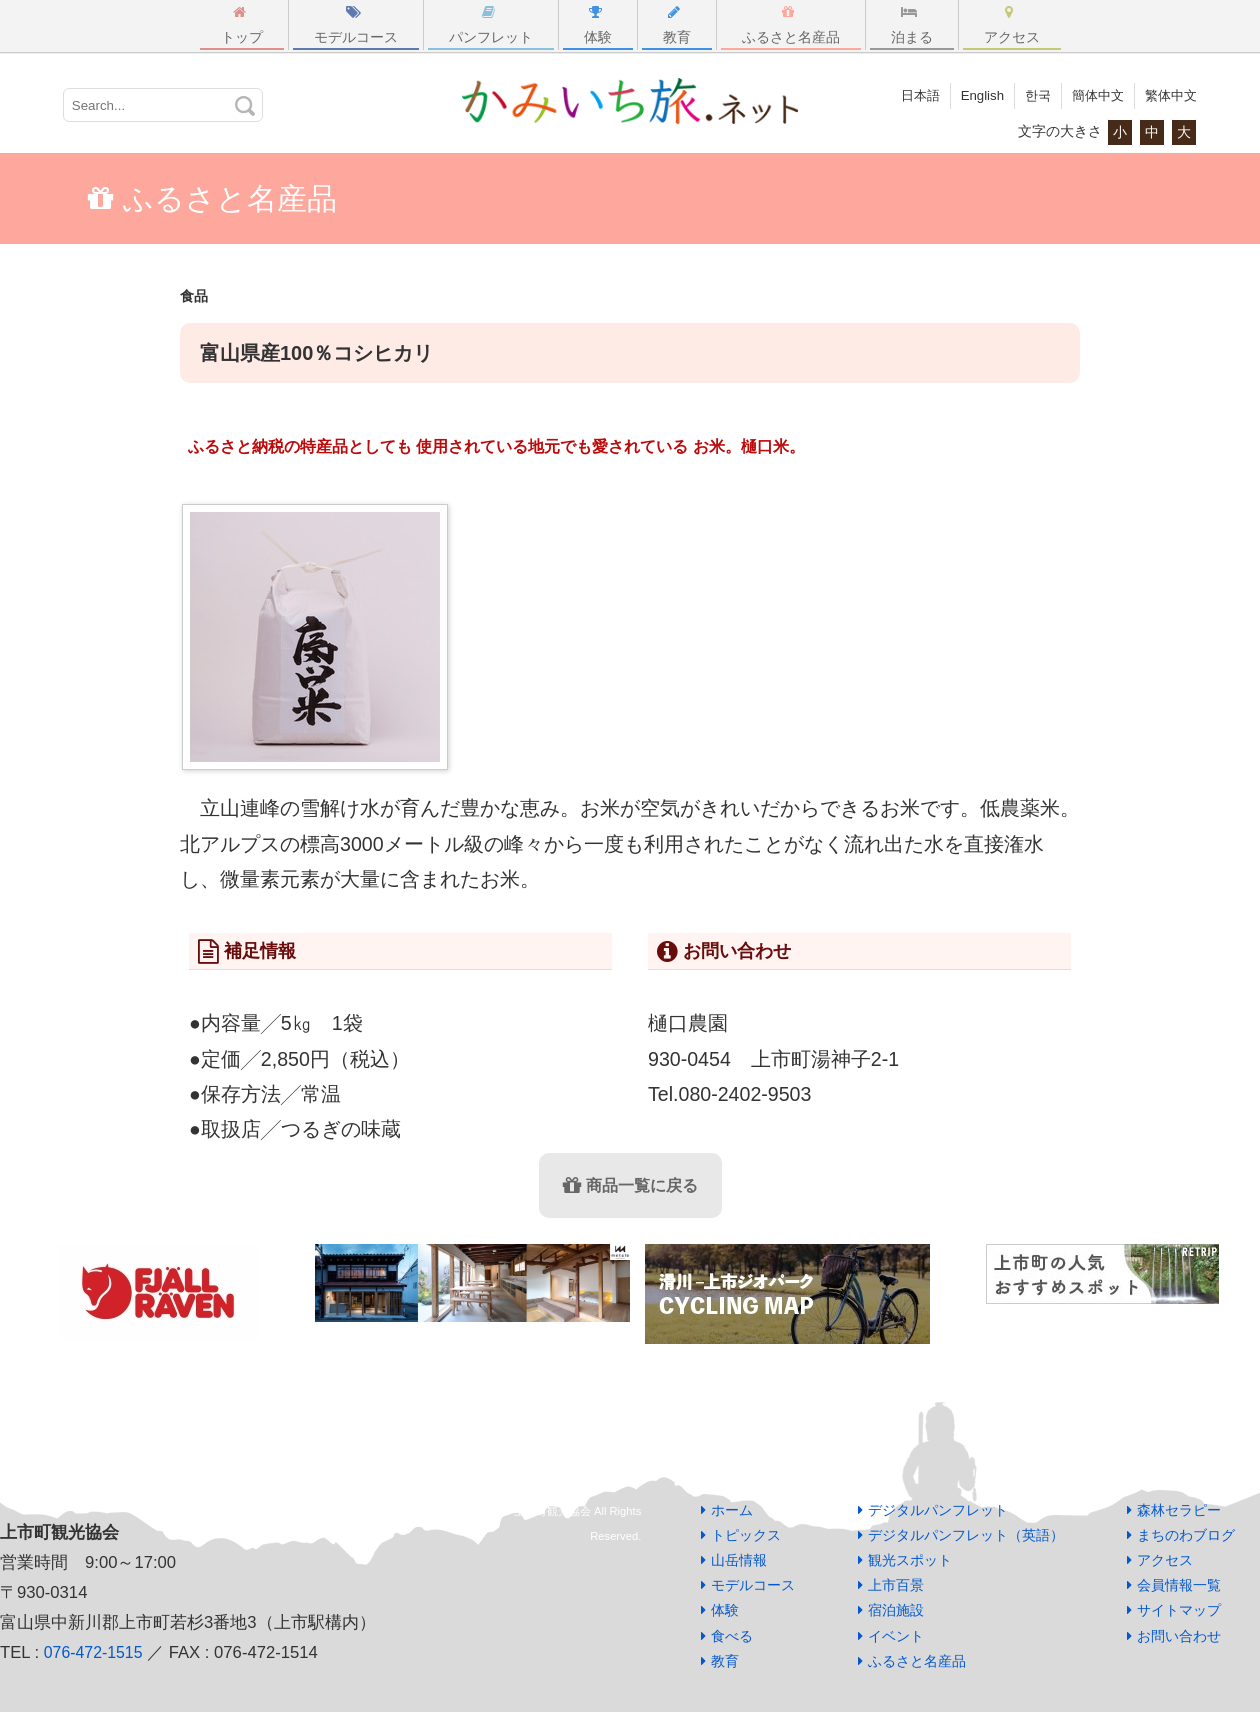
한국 (1029, 95)
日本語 (906, 95)
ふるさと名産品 (791, 25)
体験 (598, 25)
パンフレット (491, 25)
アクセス (1012, 25)
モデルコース (356, 25)
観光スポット (910, 1560)
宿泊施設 (896, 1610)
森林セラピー (1179, 1510)
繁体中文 (1169, 95)
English (971, 95)
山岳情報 (739, 1560)
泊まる (912, 25)
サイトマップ (1179, 1610)
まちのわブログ (1186, 1535)
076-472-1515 (96, 1652)
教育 (677, 25)
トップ (242, 25)
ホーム (732, 1510)
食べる (732, 1636)
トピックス (746, 1535)
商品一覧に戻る (630, 1185)
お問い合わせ (1179, 1636)
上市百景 (896, 1585)
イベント (896, 1636)
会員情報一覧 (1179, 1585)
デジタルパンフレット (938, 1510)
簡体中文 (1092, 95)
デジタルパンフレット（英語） (966, 1535)
